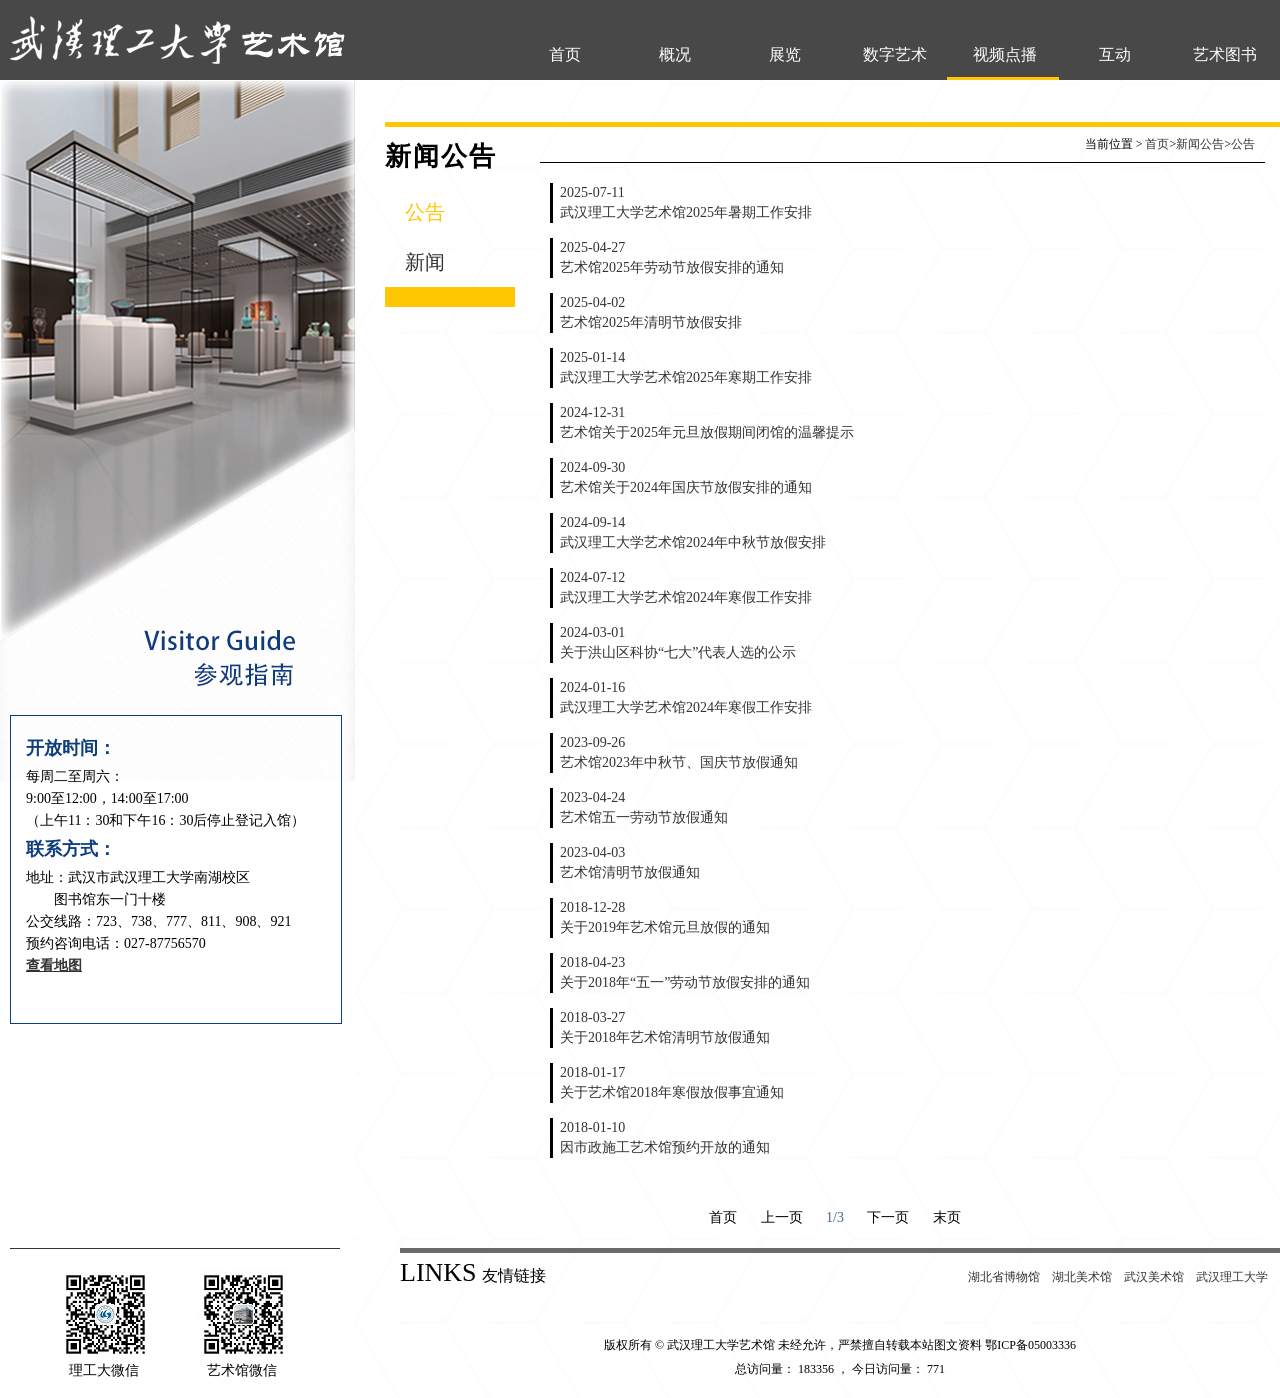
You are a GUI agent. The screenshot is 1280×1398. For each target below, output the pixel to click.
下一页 (888, 1217)
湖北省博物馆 (1004, 1277)
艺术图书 (1225, 54)
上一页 (782, 1217)
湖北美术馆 (1082, 1277)
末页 (947, 1217)
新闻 (425, 262)
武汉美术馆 (1154, 1277)
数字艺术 (895, 54)
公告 (425, 212)
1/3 (835, 1217)
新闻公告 (1200, 144)
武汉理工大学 (1232, 1277)
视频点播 (1005, 54)
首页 (565, 54)
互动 (1115, 54)
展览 (785, 54)
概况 (675, 54)
